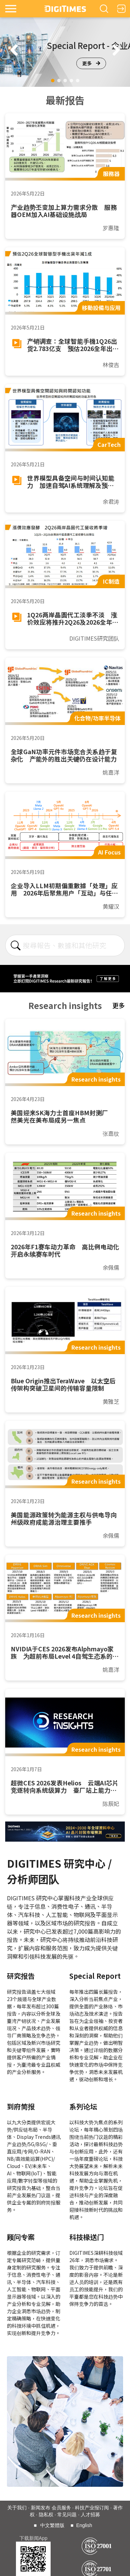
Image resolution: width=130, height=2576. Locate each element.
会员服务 (61, 2507)
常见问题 (67, 2514)
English (84, 2525)
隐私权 (46, 2514)
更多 (91, 63)
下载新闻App (33, 2538)
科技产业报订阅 (92, 2507)
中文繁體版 (52, 2525)
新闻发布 (40, 2507)
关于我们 (17, 2507)
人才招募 (90, 2514)
